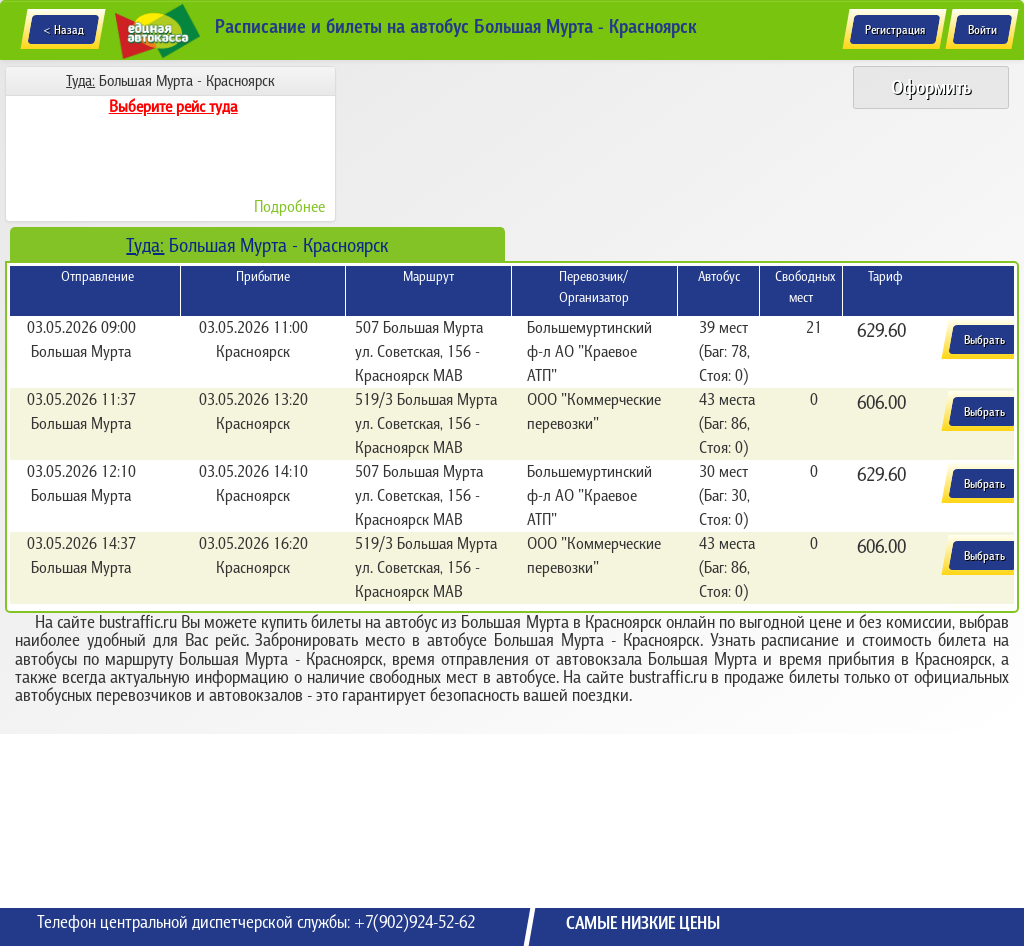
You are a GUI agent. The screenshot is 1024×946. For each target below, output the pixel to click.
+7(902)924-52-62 (414, 922)
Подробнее (289, 206)
